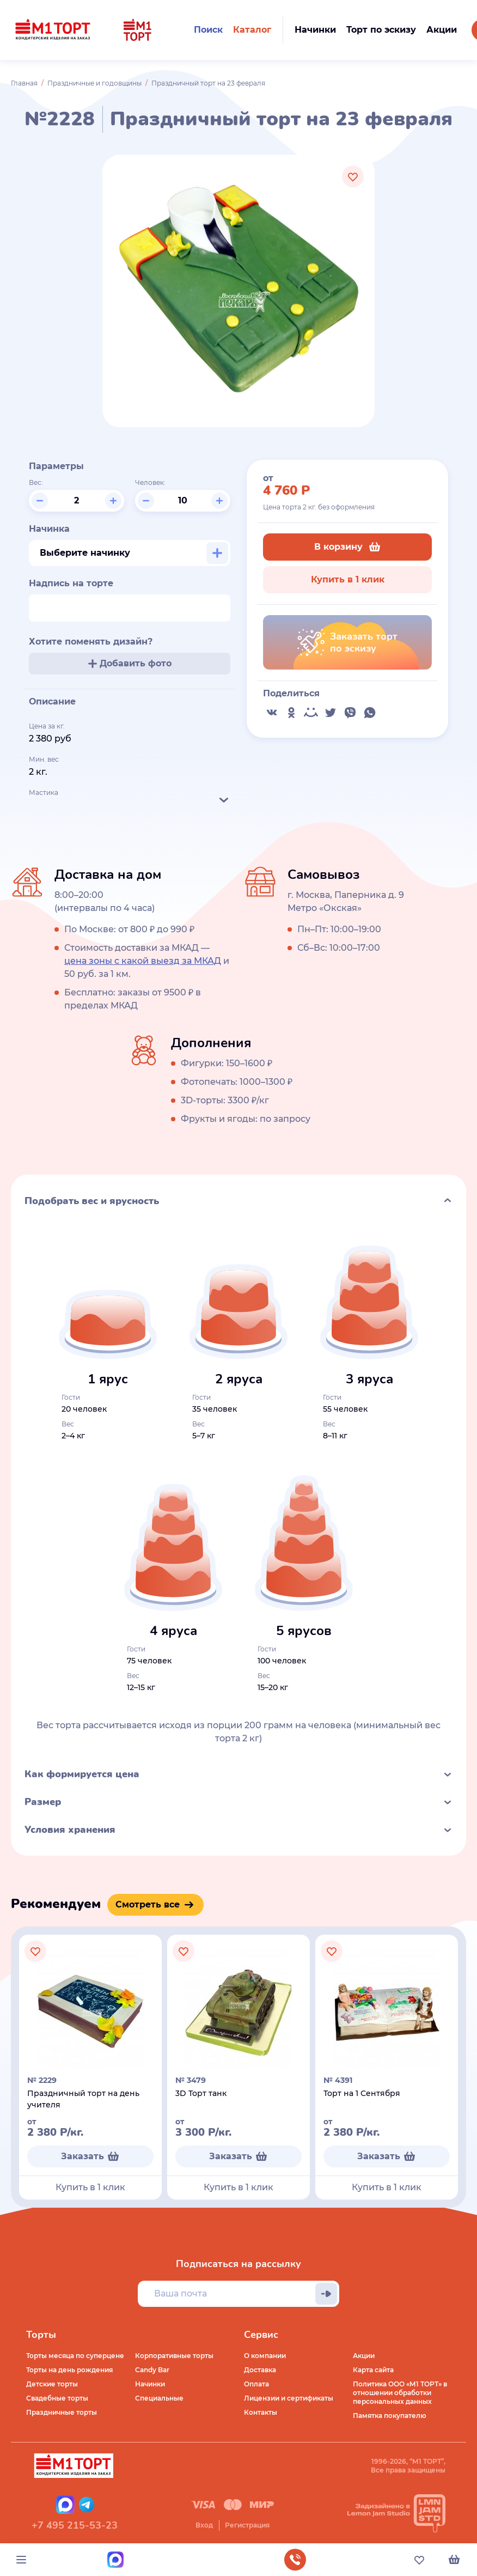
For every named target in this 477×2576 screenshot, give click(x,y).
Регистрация (247, 2525)
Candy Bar (152, 2370)
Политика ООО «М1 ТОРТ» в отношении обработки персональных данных (400, 2392)
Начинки (150, 2384)
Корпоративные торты (174, 2356)
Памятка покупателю (389, 2415)
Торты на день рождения (69, 2370)
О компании (265, 2356)
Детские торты (52, 2384)
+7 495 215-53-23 (75, 2525)
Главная (24, 83)
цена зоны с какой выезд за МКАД (142, 961)
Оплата (256, 2384)
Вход (204, 2525)
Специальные (159, 2398)
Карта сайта (373, 2370)
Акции (364, 2356)
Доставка (260, 2370)
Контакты (260, 2412)
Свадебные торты (57, 2398)
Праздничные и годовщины (94, 83)
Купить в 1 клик (347, 579)
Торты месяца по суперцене (75, 2356)
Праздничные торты (61, 2412)
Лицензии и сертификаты (288, 2398)
